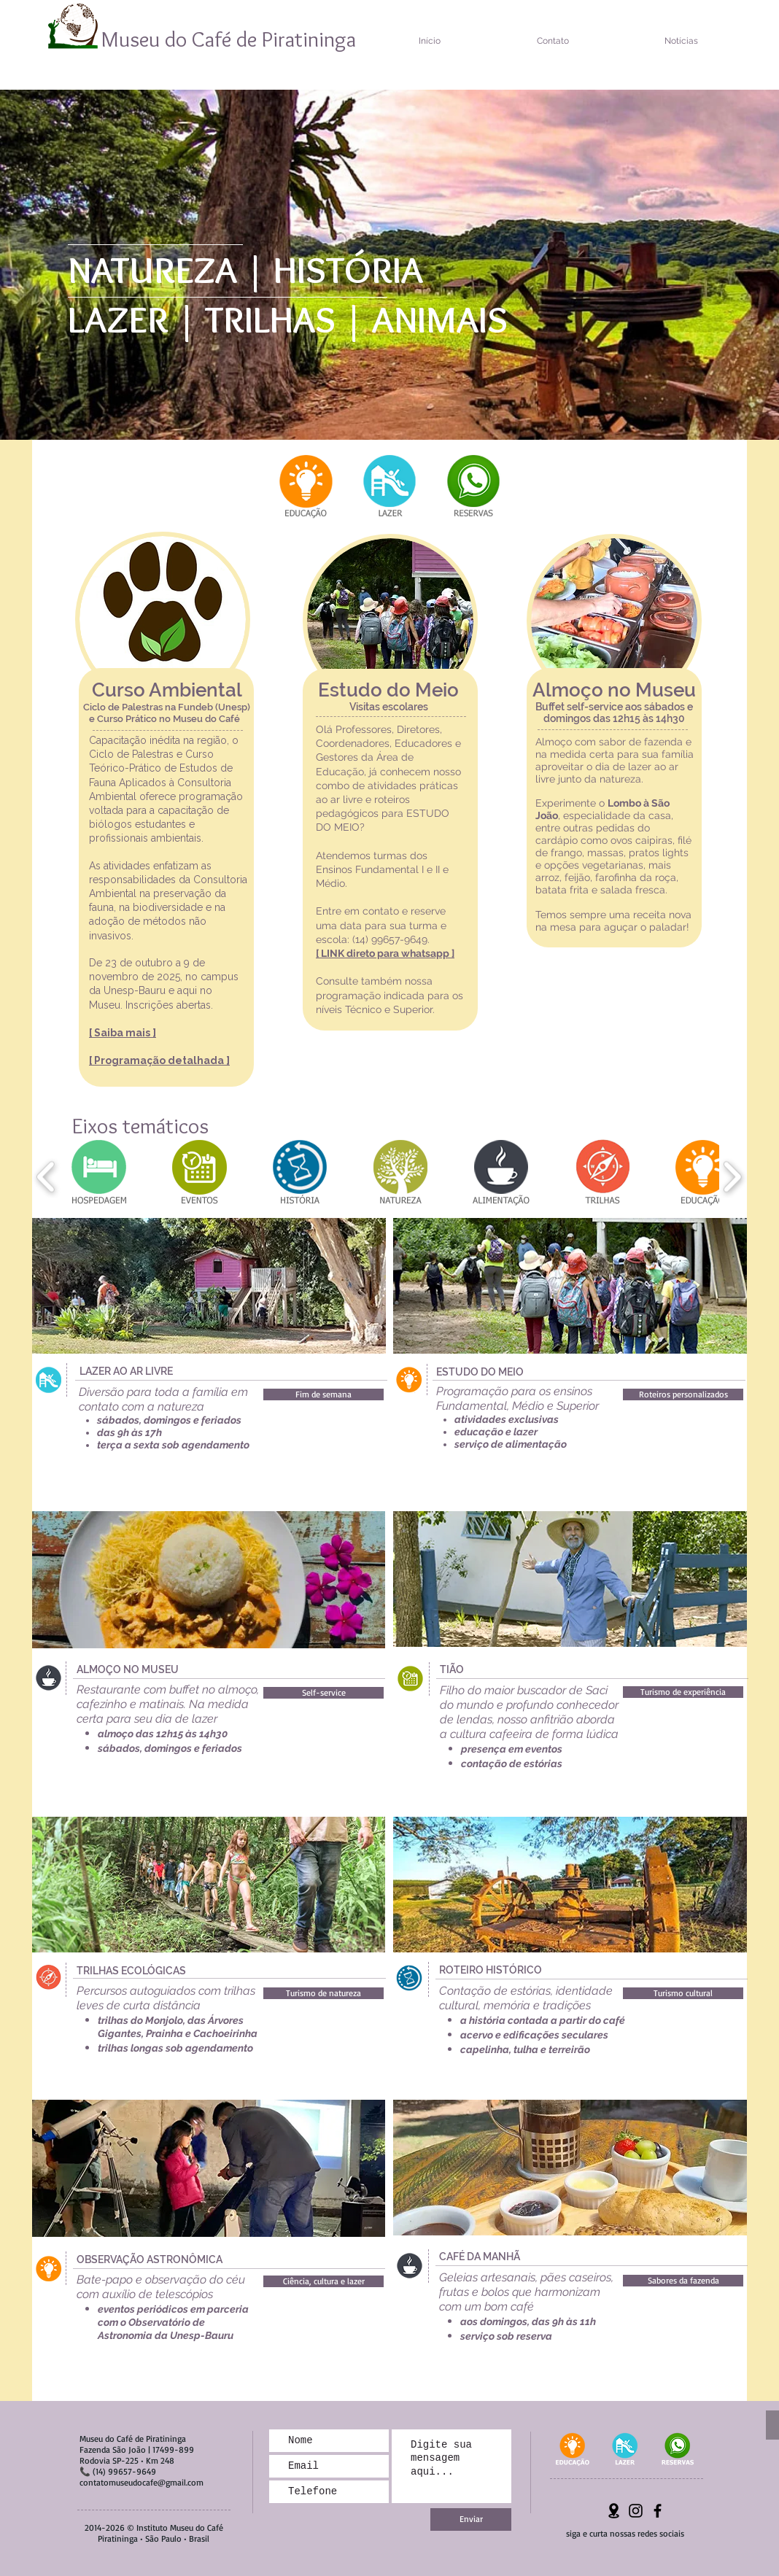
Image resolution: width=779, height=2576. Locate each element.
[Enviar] (470, 2519)
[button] (323, 1394)
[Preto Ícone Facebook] (657, 2511)
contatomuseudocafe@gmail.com (142, 2482)
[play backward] (46, 1176)
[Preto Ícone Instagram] (636, 2511)
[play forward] (732, 1176)
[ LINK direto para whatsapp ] (385, 953)
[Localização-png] (614, 2511)
